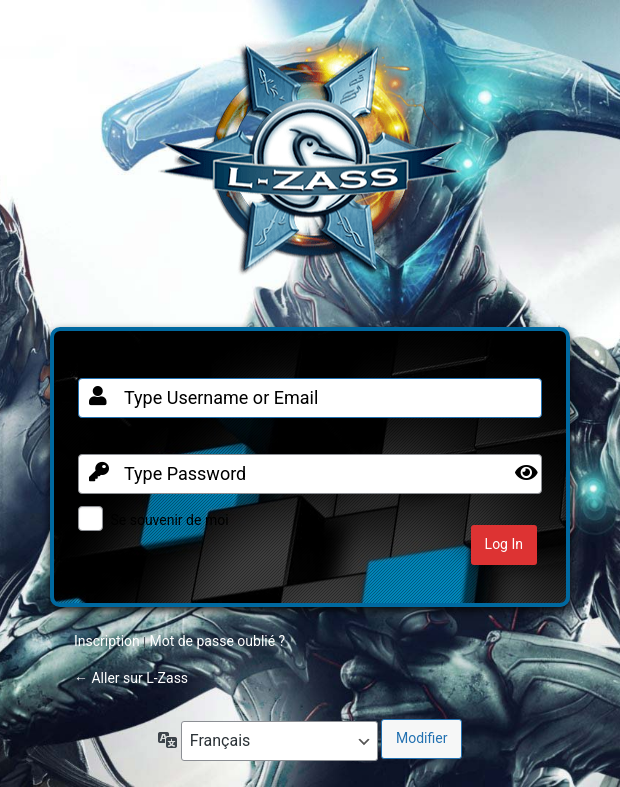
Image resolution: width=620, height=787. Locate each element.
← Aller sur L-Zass (131, 678)
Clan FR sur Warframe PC (310, 169)
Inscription (107, 641)
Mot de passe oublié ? (217, 641)
